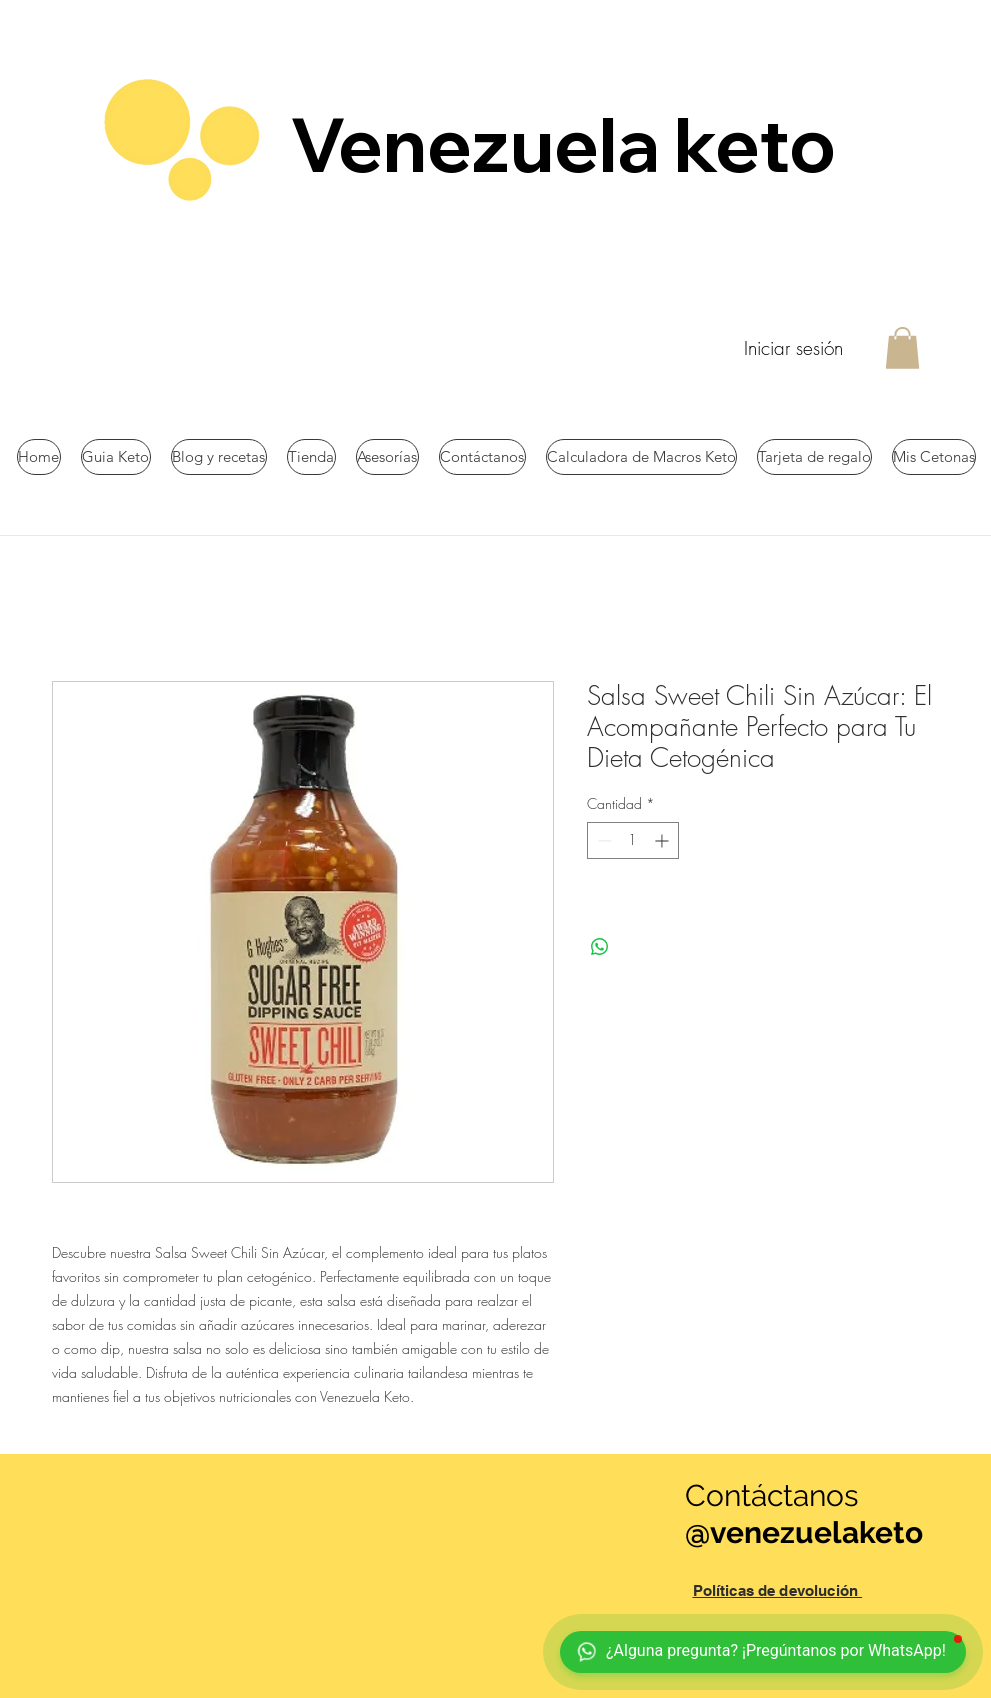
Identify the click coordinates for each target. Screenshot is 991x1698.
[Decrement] (602, 840)
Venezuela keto (570, 144)
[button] (902, 348)
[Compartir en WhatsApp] (600, 947)
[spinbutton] (633, 840)
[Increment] (663, 840)
